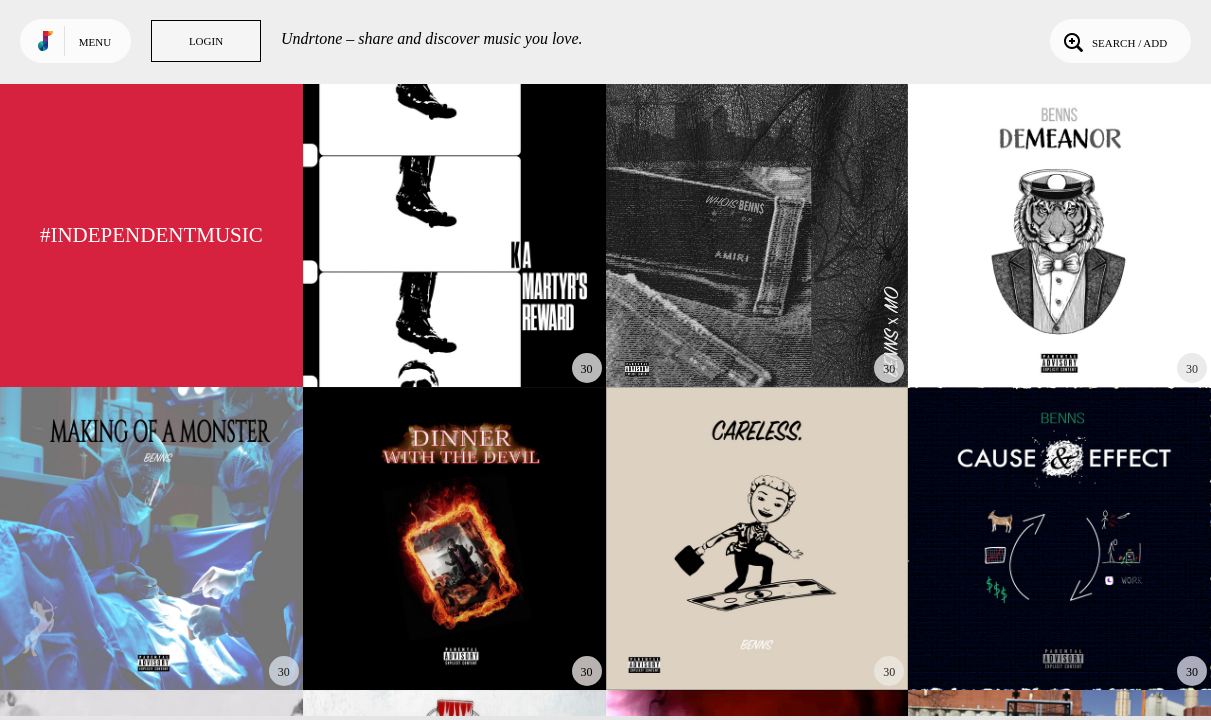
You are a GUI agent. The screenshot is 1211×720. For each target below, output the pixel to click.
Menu (95, 42)
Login (206, 41)
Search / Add (1113, 41)
